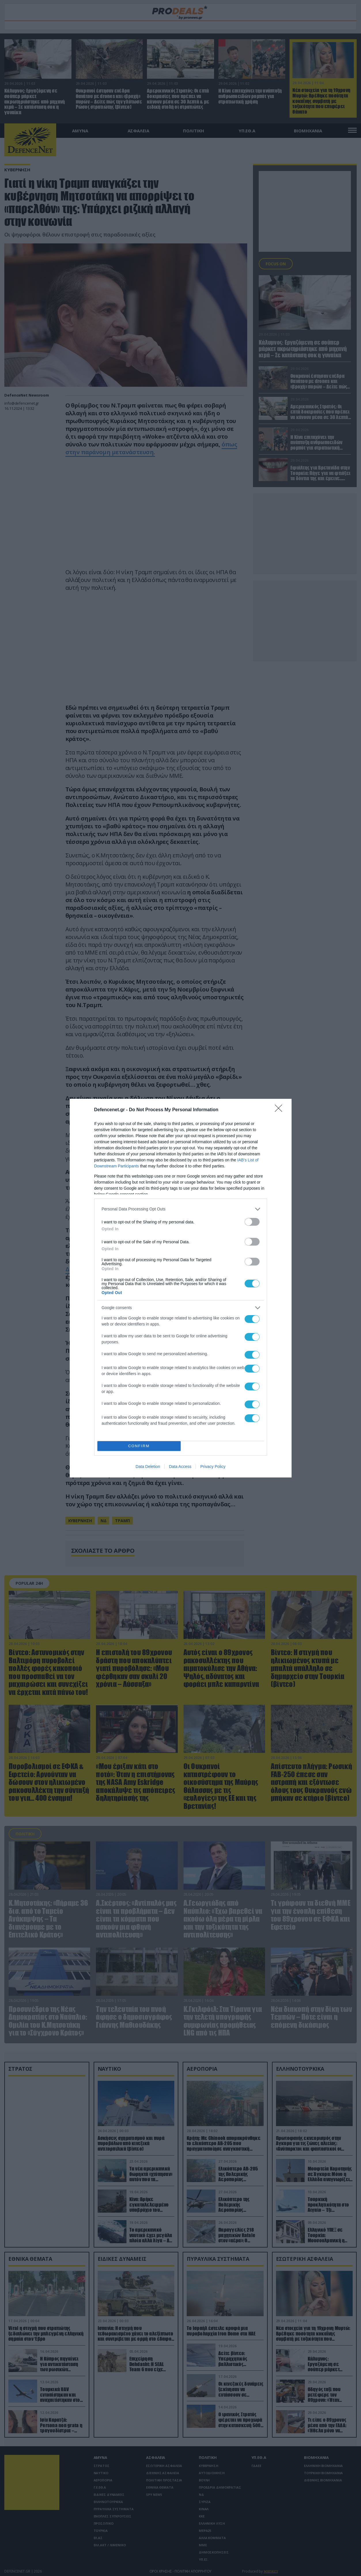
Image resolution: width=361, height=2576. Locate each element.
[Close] (280, 1110)
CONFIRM (139, 1446)
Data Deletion (148, 1466)
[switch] (252, 1222)
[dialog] (181, 1288)
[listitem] (181, 1209)
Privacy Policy (212, 1466)
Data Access (180, 1466)
